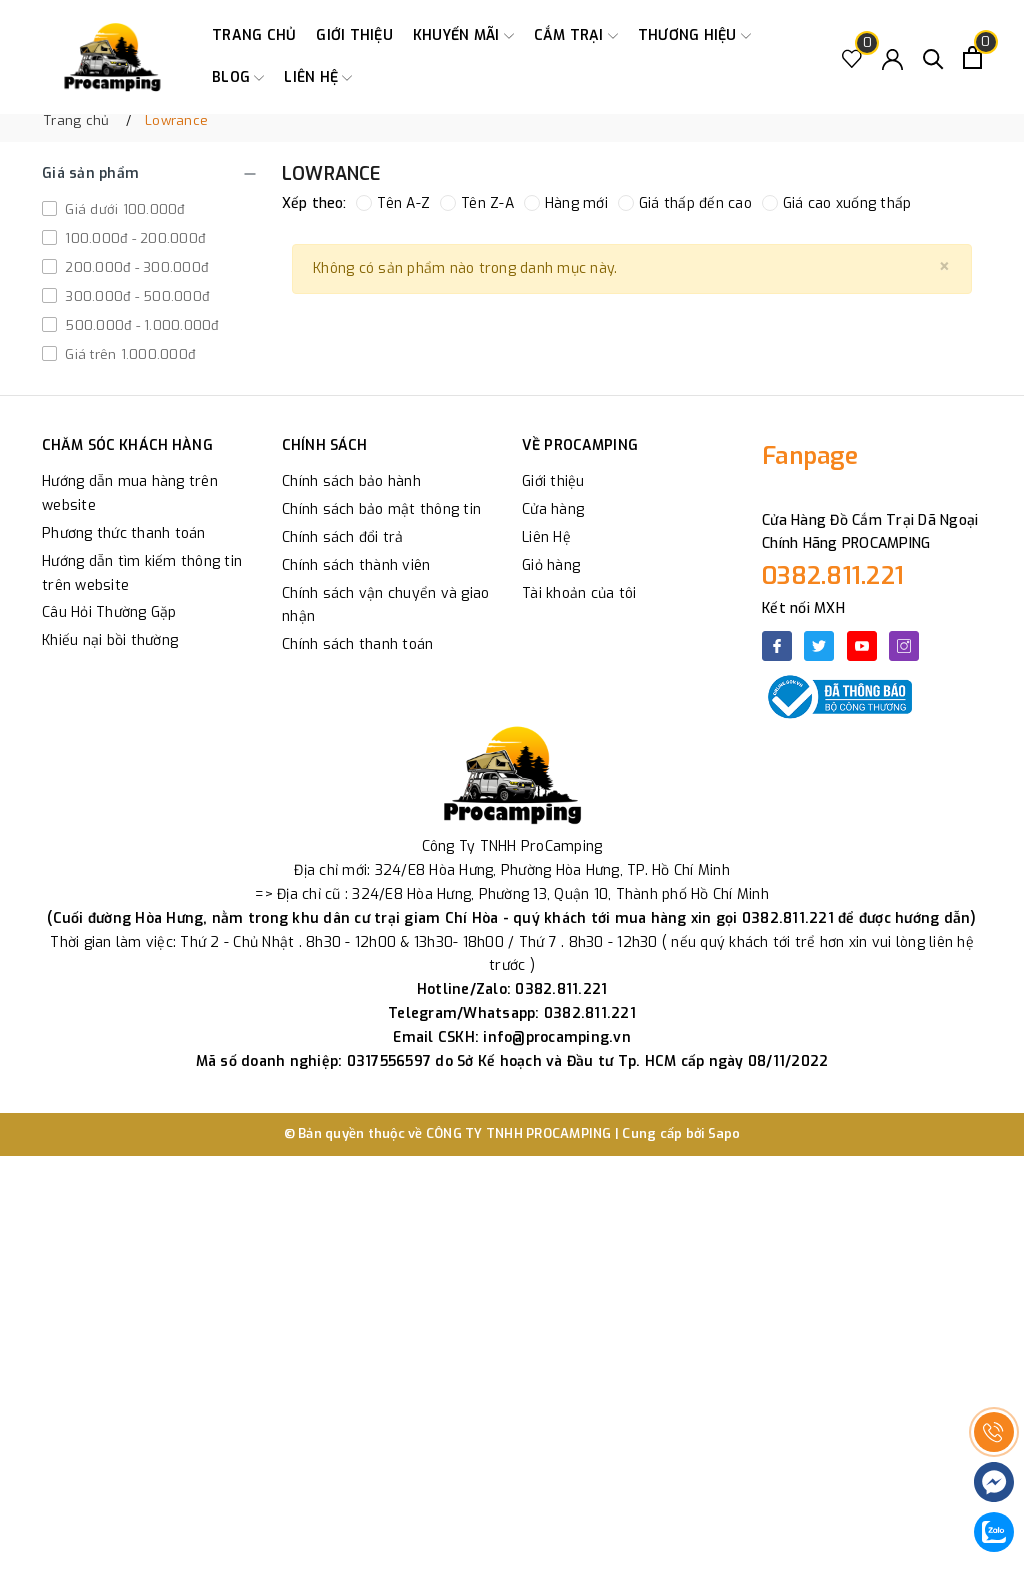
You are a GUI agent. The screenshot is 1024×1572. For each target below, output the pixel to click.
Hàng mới (566, 203)
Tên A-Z (393, 203)
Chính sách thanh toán (357, 644)
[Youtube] (862, 646)
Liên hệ (318, 78)
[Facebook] (777, 646)
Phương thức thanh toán (124, 533)
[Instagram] (904, 646)
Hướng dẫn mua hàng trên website (130, 493)
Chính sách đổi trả (343, 537)
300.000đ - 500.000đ (135, 296)
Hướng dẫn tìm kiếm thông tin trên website (142, 573)
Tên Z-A (477, 203)
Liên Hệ (546, 537)
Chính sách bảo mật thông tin (381, 509)
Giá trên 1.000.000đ (128, 354)
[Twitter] (819, 646)
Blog (238, 78)
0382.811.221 (833, 576)
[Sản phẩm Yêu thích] (852, 57)
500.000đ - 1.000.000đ (140, 325)
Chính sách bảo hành (351, 481)
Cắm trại (576, 36)
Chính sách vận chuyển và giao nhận (385, 605)
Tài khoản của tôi (579, 593)
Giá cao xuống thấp (837, 203)
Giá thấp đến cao (685, 203)
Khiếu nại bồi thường (110, 640)
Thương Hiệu (694, 36)
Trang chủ (254, 35)
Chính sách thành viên (356, 565)
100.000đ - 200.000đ (133, 238)
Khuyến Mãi (463, 36)
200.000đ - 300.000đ (134, 267)
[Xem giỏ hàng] (972, 57)
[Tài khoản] (892, 57)
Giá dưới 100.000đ (123, 209)
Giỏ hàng (551, 565)
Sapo (724, 1133)
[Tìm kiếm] (933, 57)
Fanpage (810, 456)
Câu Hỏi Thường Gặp (109, 612)
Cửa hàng (553, 509)
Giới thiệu (354, 35)
